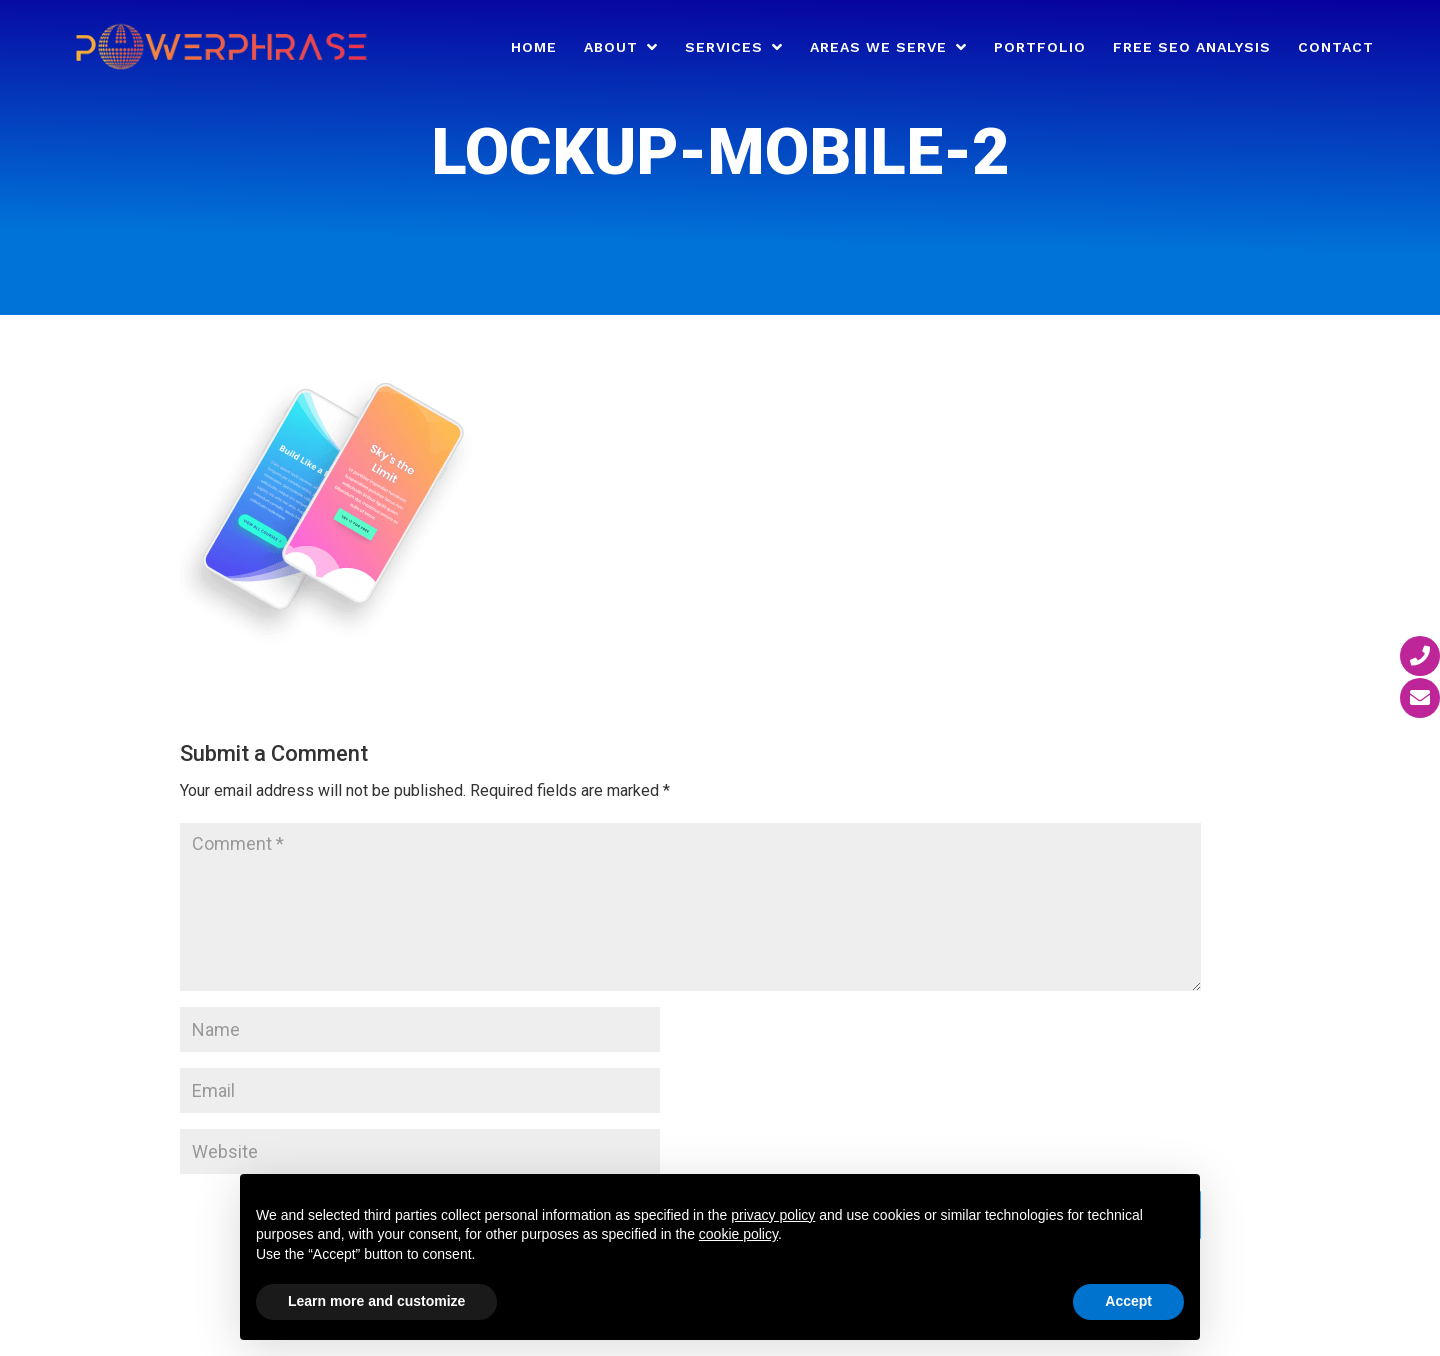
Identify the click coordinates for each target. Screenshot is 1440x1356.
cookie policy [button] (738, 1234)
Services (724, 47)
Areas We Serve (878, 47)
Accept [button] (1128, 1301)
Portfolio (1040, 47)
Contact (1336, 47)
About (611, 47)
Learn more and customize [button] (376, 1301)
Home (534, 47)
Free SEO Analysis (1192, 47)
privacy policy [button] (773, 1215)
